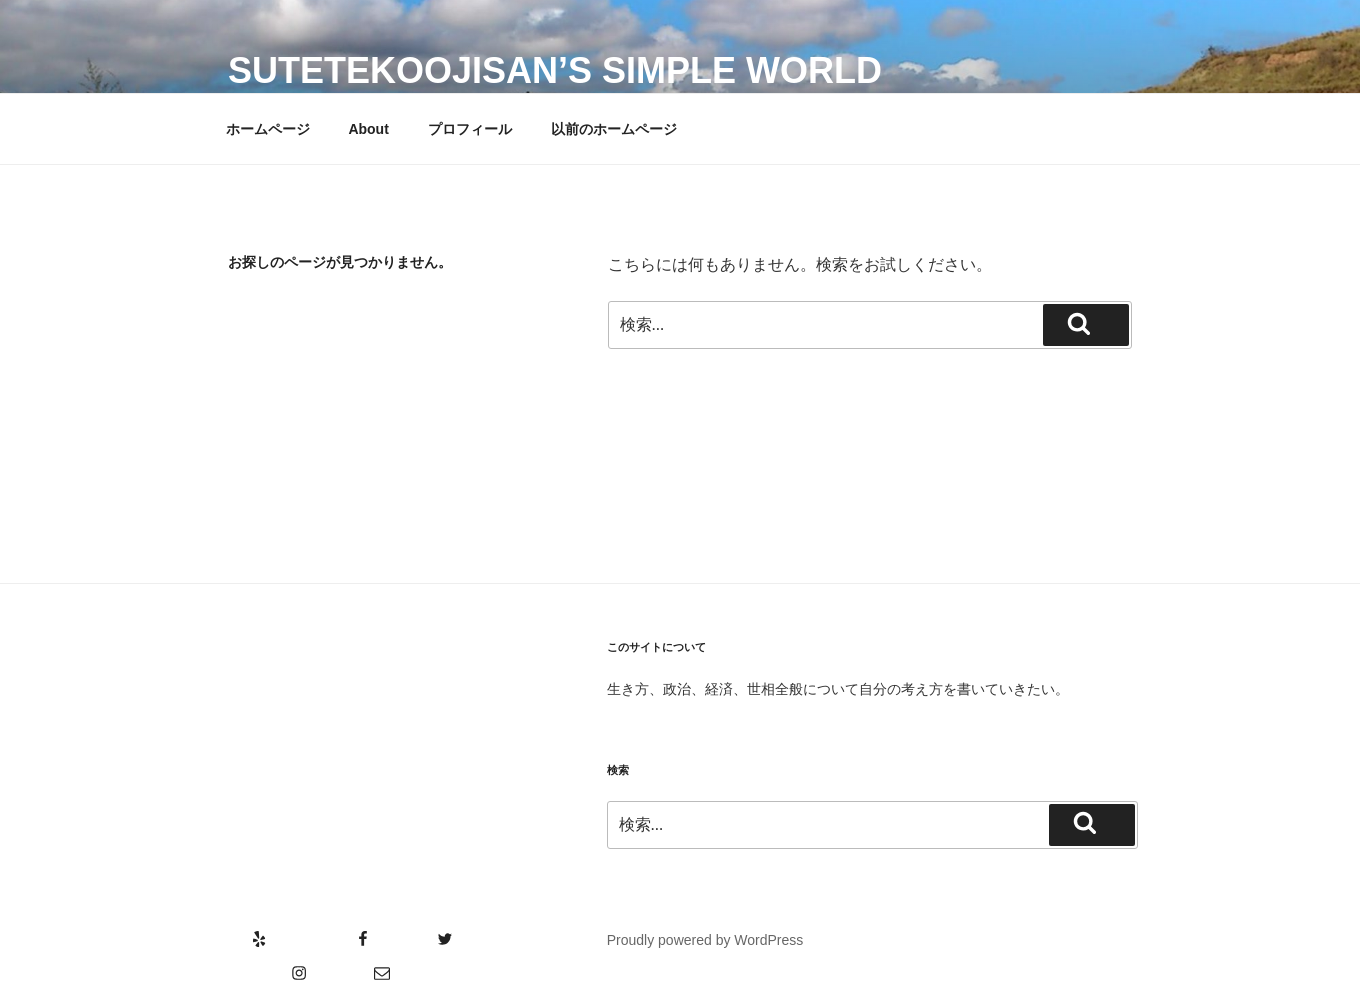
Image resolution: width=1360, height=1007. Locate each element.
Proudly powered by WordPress (705, 940)
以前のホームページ (614, 129)
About (368, 129)
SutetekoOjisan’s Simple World (555, 70)
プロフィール (470, 129)
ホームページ (268, 129)
